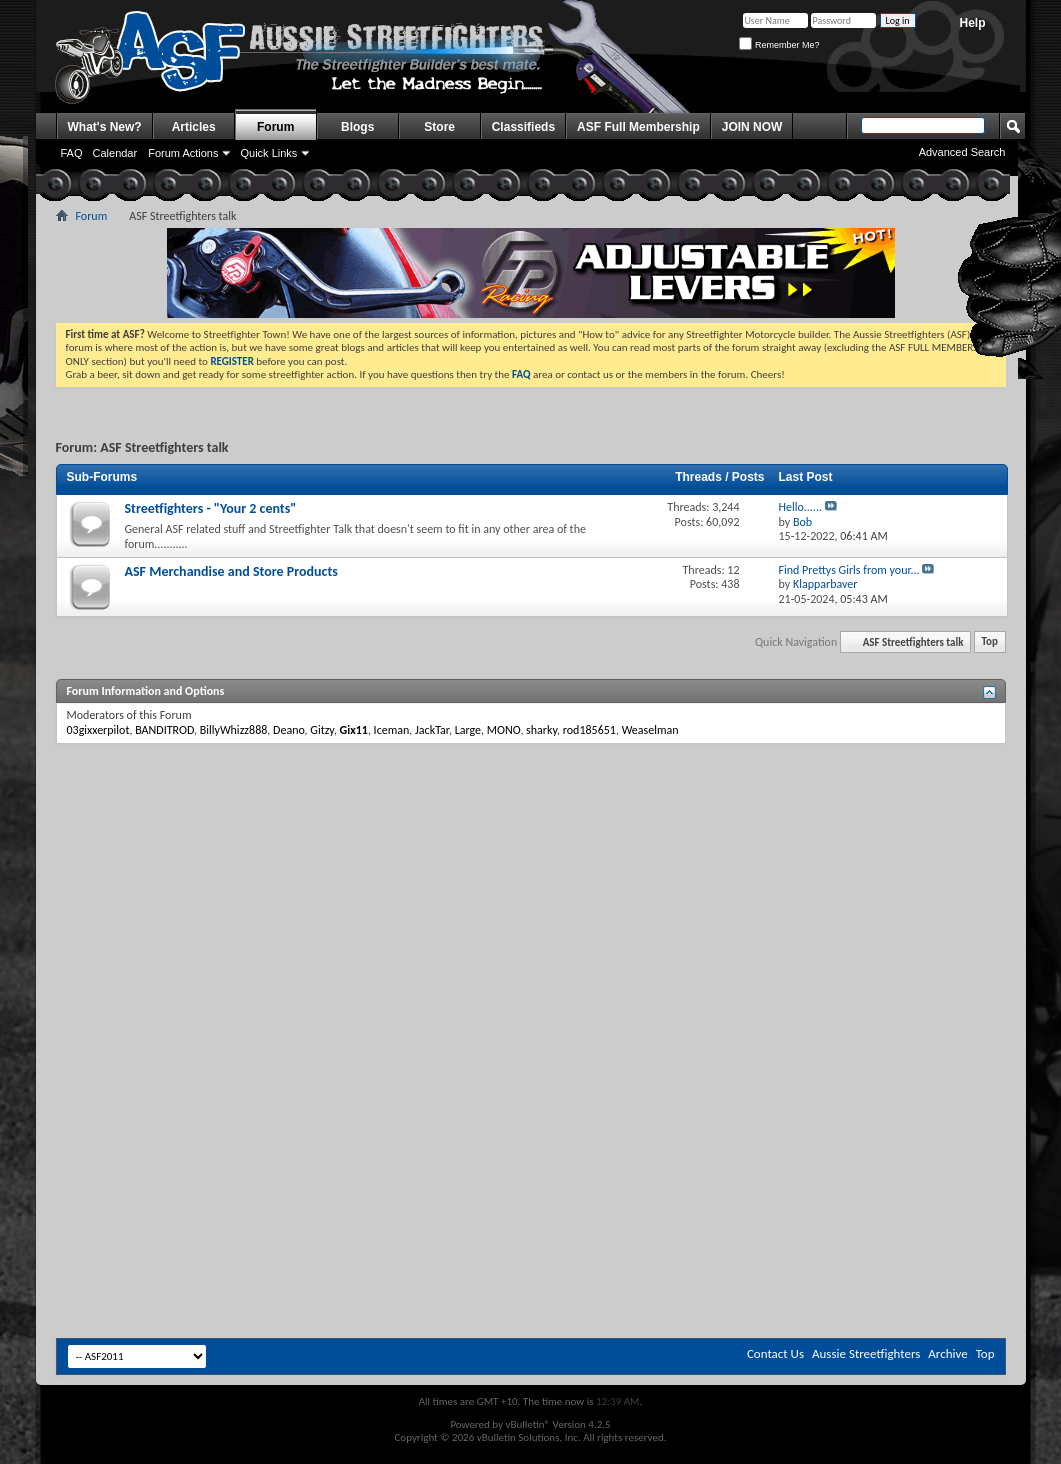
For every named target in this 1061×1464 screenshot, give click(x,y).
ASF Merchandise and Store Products (231, 571)
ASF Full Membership (638, 127)
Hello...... (800, 507)
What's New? (105, 127)
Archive (947, 1353)
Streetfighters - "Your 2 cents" (211, 508)
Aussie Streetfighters (866, 1353)
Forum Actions (183, 153)
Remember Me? (779, 45)
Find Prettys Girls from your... (849, 570)
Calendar (115, 153)
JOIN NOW (752, 127)
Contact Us (775, 1353)
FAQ (72, 153)
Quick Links (268, 153)
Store (439, 127)
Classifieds (523, 127)
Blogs (357, 127)
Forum (275, 127)
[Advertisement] (298, 899)
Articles (194, 127)
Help (972, 23)
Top (990, 642)
